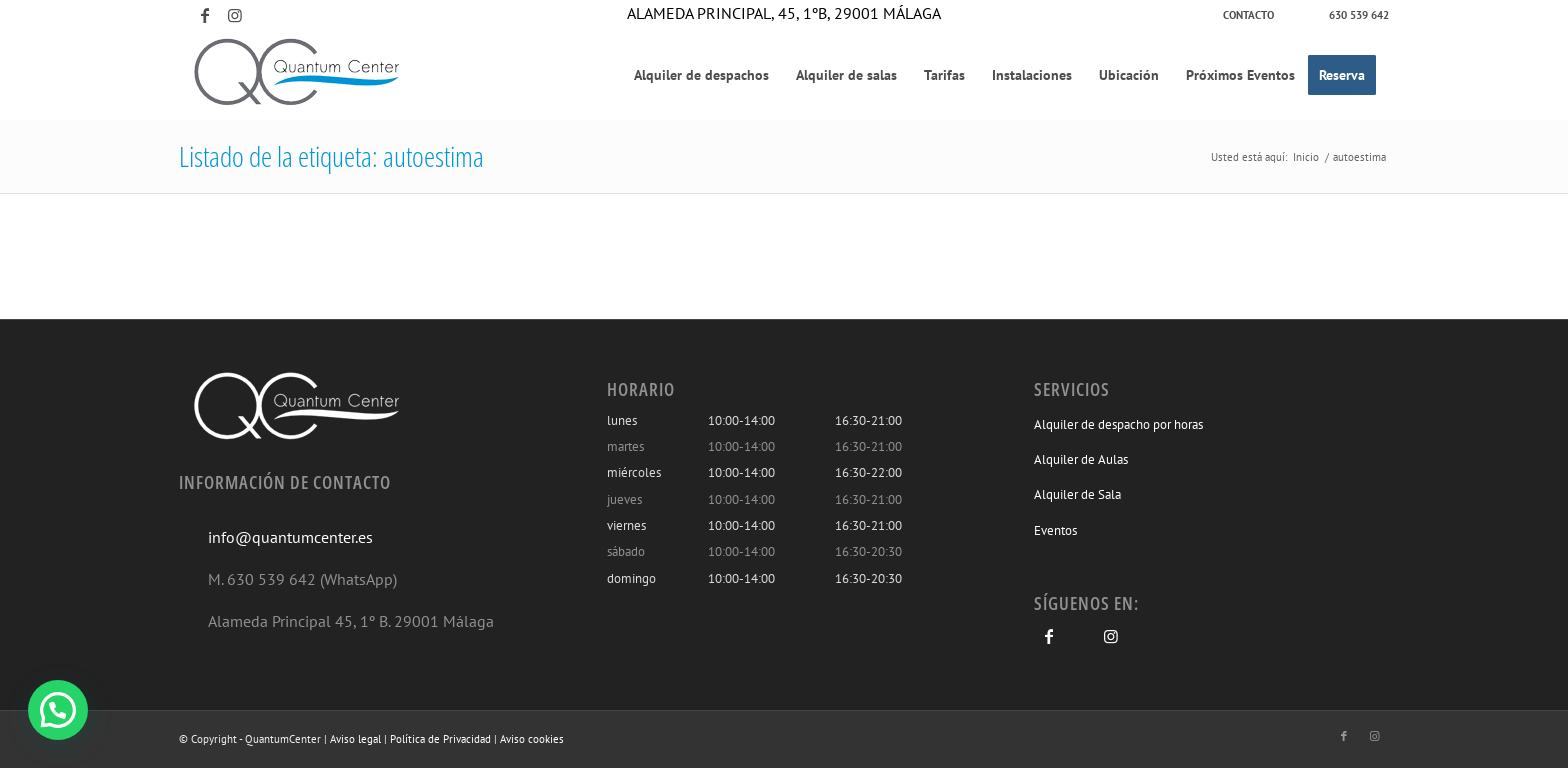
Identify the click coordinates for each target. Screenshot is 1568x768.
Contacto (1248, 15)
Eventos (1055, 530)
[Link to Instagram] (235, 15)
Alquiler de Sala (1077, 494)
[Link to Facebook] (205, 15)
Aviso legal (355, 739)
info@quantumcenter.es (290, 537)
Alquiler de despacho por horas (1118, 424)
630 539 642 (1359, 15)
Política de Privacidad (440, 739)
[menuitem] (1249, 15)
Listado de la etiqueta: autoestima (331, 156)
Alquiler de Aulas (1081, 459)
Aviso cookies (532, 739)
